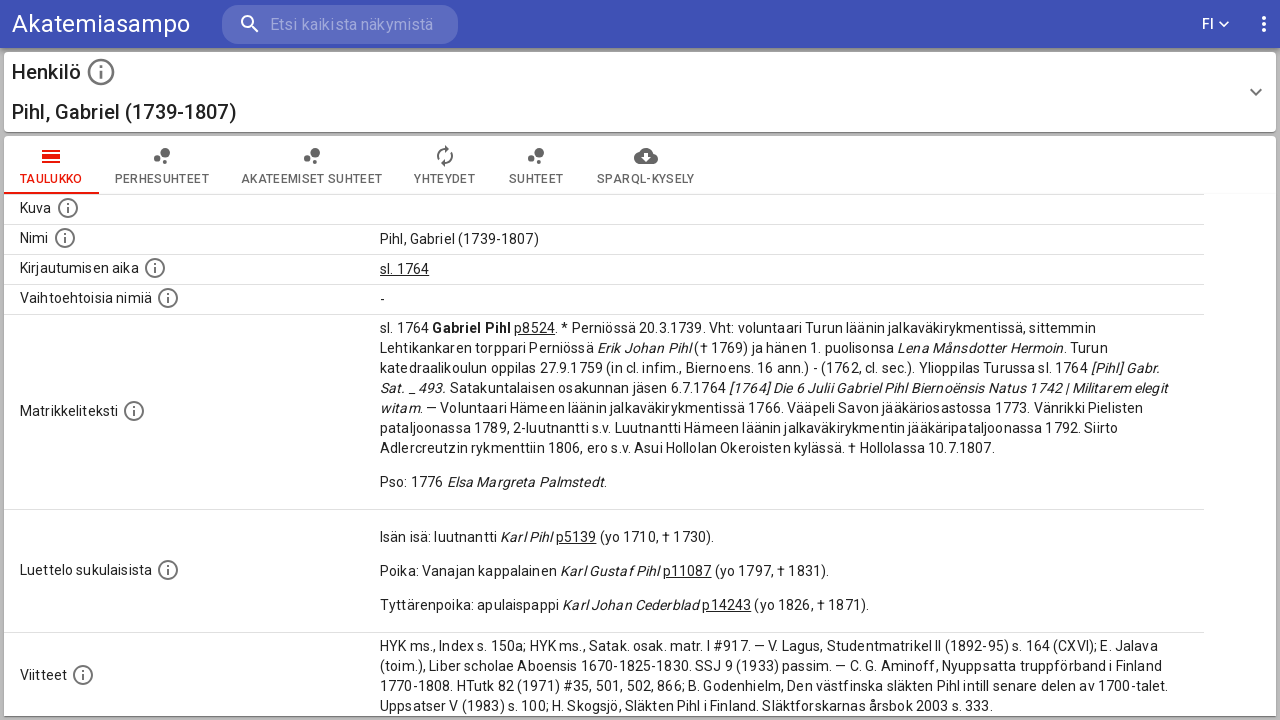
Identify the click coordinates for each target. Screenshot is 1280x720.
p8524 (534, 328)
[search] (340, 24)
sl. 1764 (404, 269)
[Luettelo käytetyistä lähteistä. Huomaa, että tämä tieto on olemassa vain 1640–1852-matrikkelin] (83, 675)
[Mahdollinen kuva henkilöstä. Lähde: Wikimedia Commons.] (68, 208)
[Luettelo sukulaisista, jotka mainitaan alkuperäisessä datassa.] (168, 570)
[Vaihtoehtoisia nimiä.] (168, 298)
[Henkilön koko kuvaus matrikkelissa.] (134, 411)
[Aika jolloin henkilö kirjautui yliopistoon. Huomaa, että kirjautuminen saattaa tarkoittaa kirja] (155, 268)
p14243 (726, 605)
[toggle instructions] (101, 72)
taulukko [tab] (51, 165)
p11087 (687, 571)
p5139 (576, 537)
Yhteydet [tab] (444, 165)
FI (1216, 24)
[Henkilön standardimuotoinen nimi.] (65, 238)
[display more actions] (1264, 24)
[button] (640, 92)
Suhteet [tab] (536, 165)
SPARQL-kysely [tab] (645, 165)
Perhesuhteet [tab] (162, 165)
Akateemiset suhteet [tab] (312, 165)
